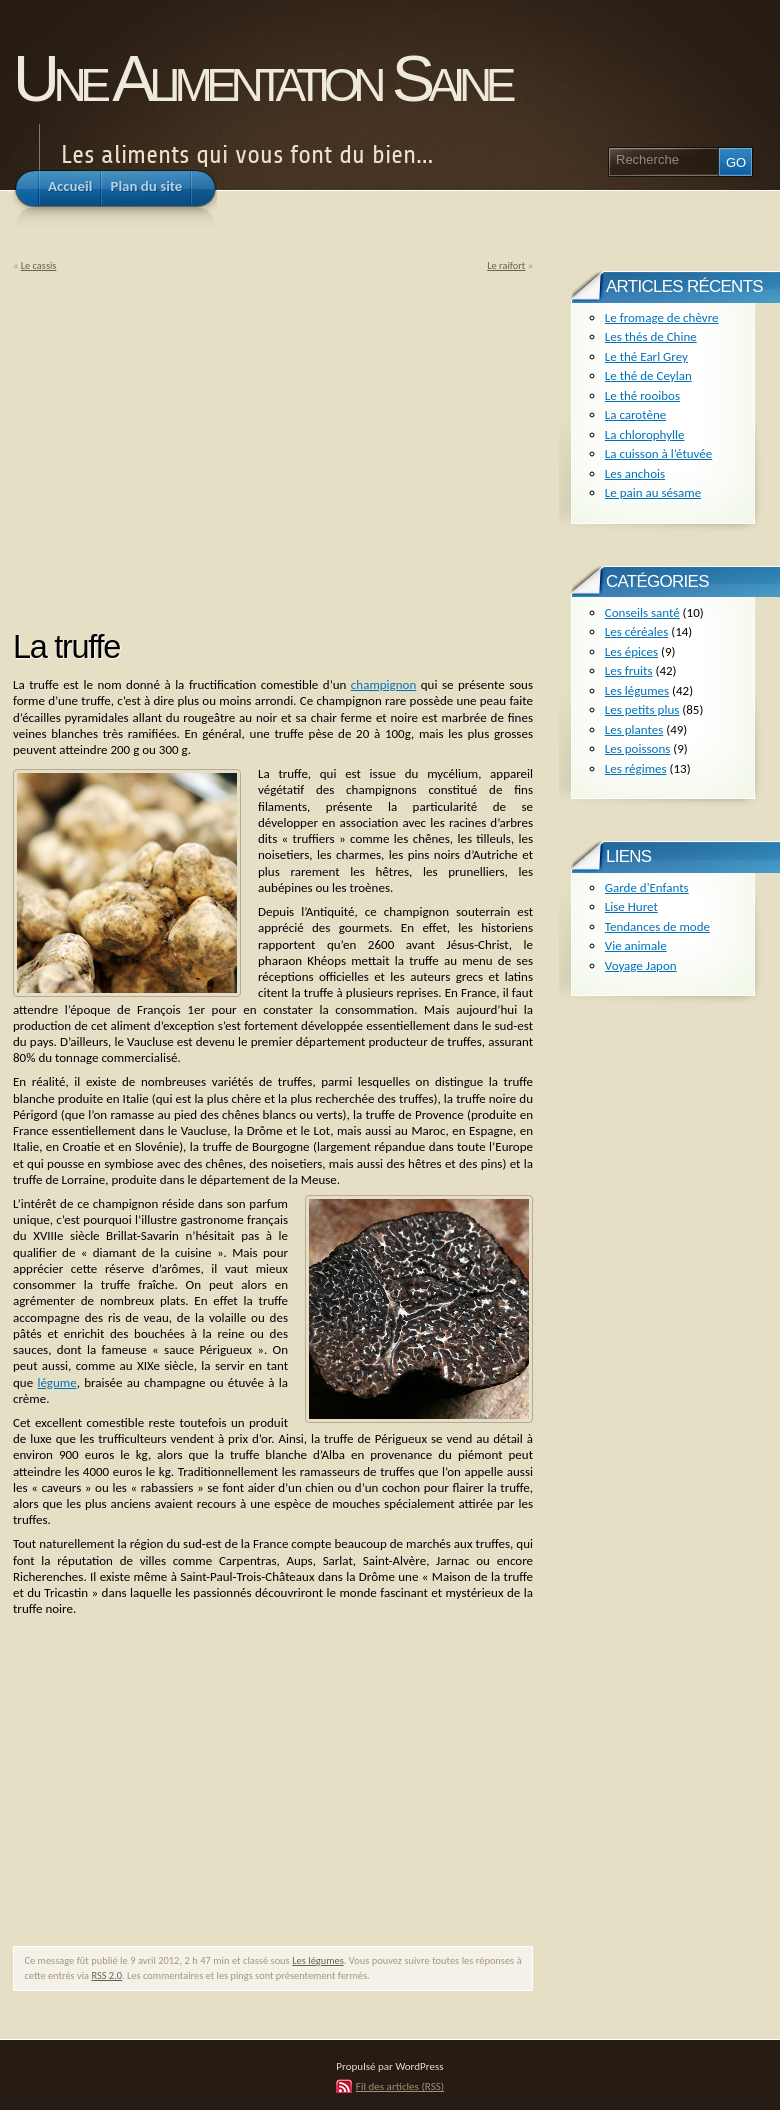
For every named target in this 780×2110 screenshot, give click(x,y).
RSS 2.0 (106, 1975)
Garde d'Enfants (647, 887)
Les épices (631, 651)
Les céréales (637, 631)
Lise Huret (631, 906)
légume (56, 1382)
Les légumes (318, 1960)
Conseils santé (642, 612)
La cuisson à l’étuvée (658, 453)
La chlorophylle (645, 434)
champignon (383, 684)
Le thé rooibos (642, 395)
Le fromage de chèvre (662, 317)
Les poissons (638, 748)
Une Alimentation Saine (261, 78)
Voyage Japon (641, 965)
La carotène (635, 414)
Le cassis (39, 265)
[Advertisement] (181, 444)
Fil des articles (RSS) (400, 2086)
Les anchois (635, 473)
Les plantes (634, 729)
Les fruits (629, 670)
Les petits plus (642, 709)
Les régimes (636, 768)
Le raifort (506, 265)
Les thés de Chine (651, 336)
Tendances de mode (657, 926)
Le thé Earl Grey (646, 356)
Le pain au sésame (653, 492)
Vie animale (636, 945)
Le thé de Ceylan (648, 375)
